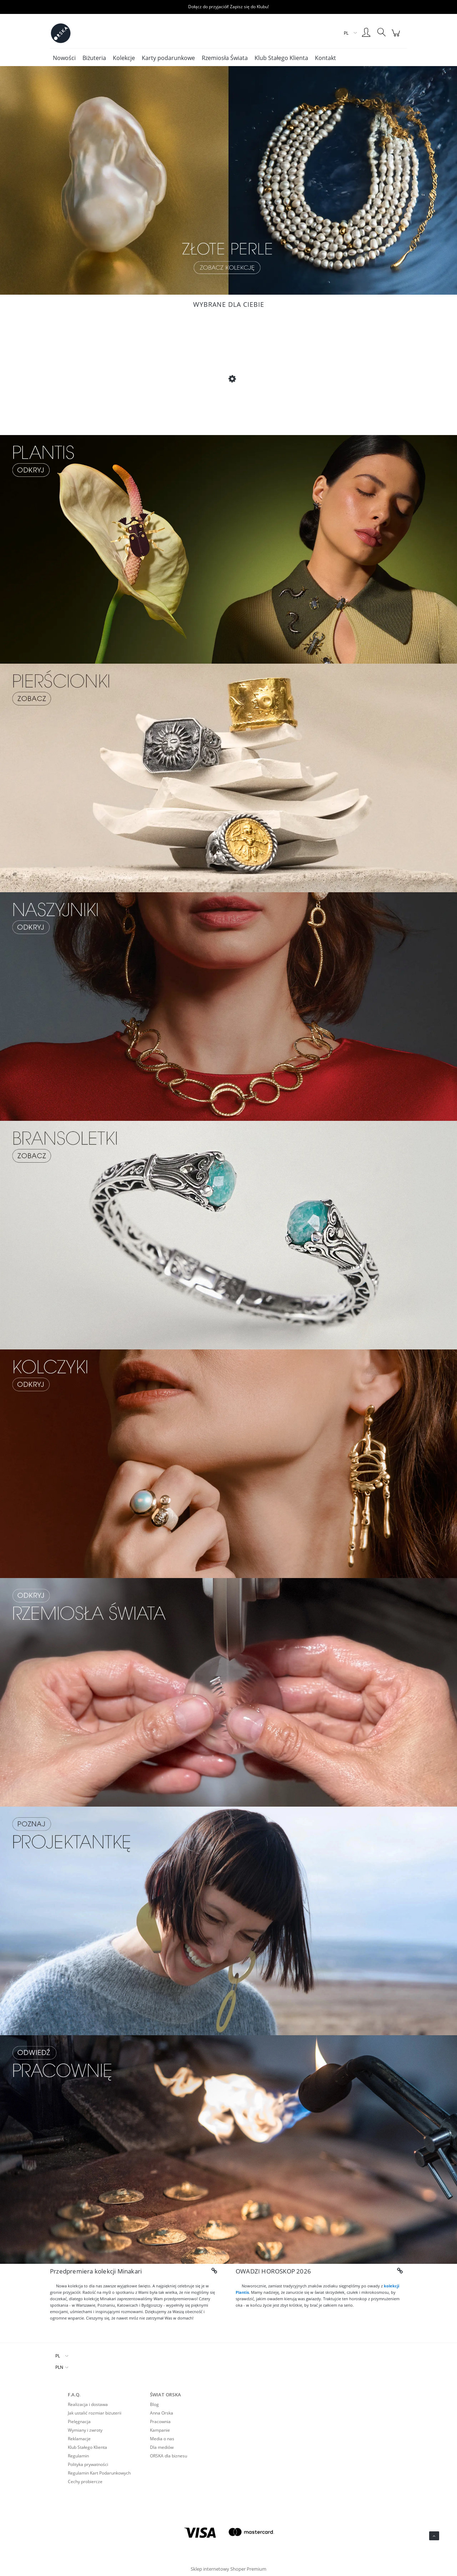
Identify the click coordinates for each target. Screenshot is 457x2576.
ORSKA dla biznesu (168, 2456)
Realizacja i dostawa (88, 2404)
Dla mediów (162, 2447)
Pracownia (160, 2421)
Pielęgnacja (79, 2421)
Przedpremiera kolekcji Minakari (96, 2271)
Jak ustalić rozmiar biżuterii (94, 2413)
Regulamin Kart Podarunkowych (99, 2473)
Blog (154, 2404)
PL (57, 2356)
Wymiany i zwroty (85, 2430)
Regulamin (78, 2456)
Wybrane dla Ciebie (228, 304)
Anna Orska (161, 2413)
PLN (59, 2367)
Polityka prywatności (88, 2464)
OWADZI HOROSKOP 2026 (273, 2271)
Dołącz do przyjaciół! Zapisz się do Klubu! (228, 7)
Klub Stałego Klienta (87, 2447)
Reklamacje (79, 2439)
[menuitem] (64, 58)
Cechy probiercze (85, 2481)
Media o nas (162, 2439)
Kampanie (160, 2430)
